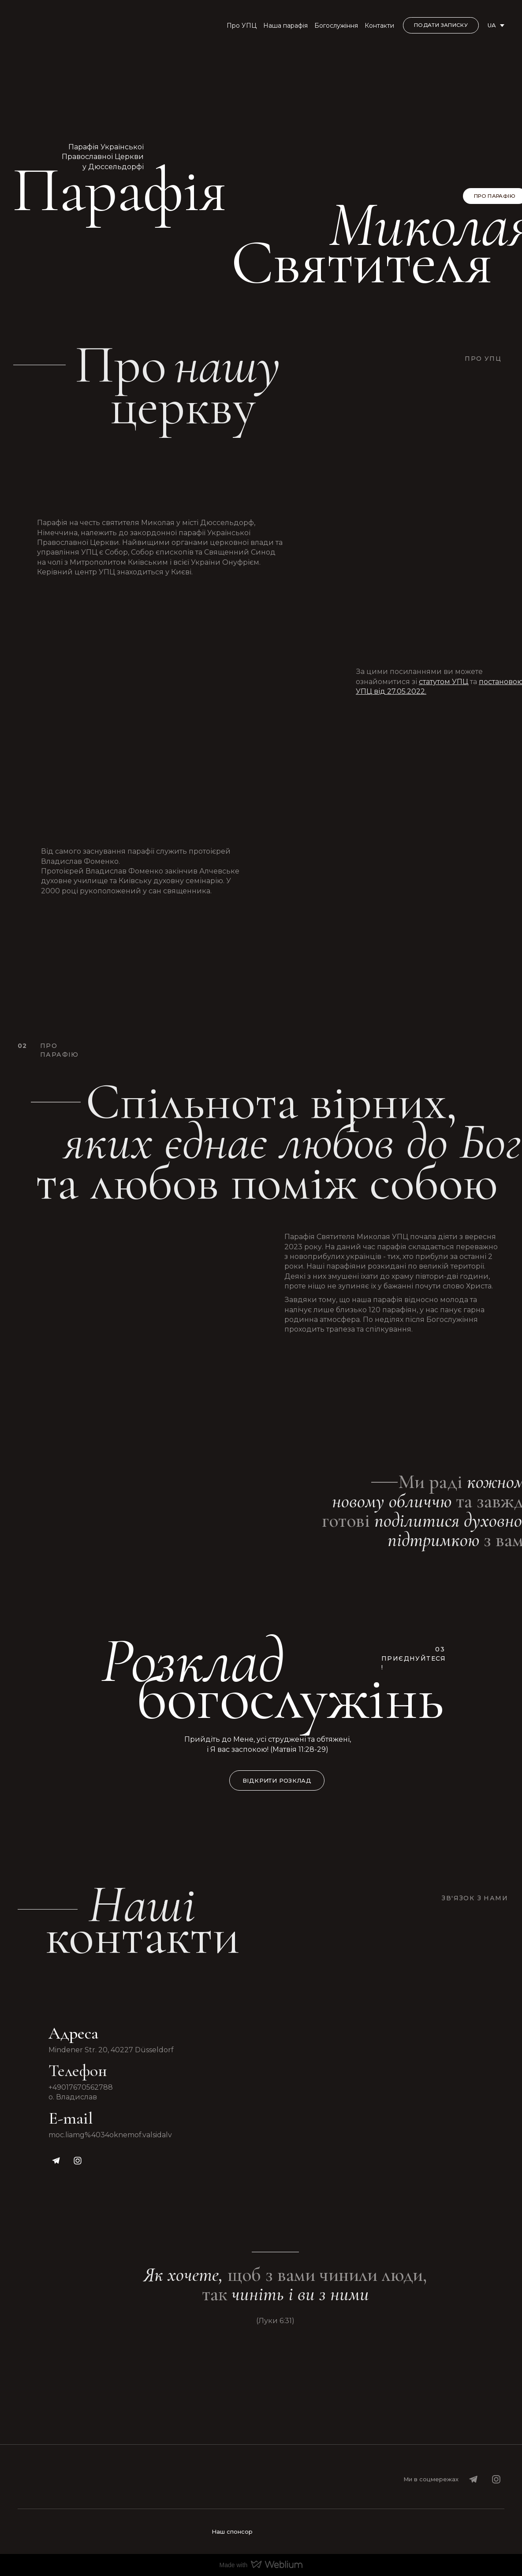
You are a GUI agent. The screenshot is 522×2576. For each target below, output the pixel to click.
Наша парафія (285, 26)
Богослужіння (336, 26)
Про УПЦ (242, 26)
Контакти (379, 26)
